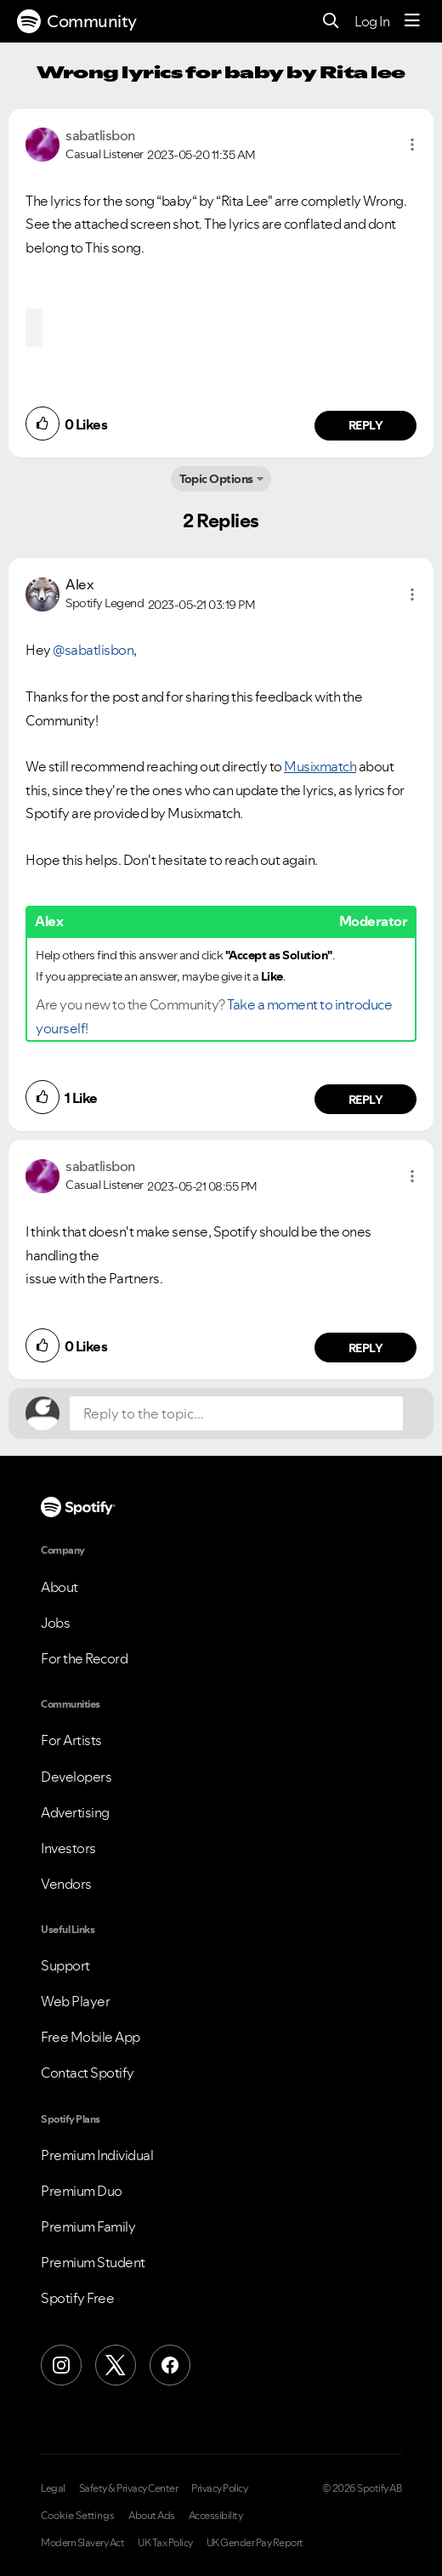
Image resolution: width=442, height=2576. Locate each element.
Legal (53, 2488)
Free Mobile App (90, 2036)
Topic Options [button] (216, 478)
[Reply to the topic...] (236, 1413)
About (59, 1587)
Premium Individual (97, 2155)
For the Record (84, 1658)
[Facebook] (170, 2365)
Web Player (75, 2001)
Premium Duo (81, 2190)
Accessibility (216, 2515)
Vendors (66, 1883)
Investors (68, 1848)
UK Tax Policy (165, 2543)
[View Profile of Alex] (79, 584)
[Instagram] (61, 2365)
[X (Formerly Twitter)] (115, 2365)
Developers (76, 1776)
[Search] (331, 21)
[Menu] (412, 21)
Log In (371, 21)
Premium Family (88, 2226)
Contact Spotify (87, 2072)
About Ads (151, 2515)
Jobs (55, 1622)
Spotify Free (77, 2298)
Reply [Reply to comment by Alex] (365, 1099)
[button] (412, 144)
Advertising (75, 1812)
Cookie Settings (78, 2515)
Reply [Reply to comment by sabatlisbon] (365, 425)
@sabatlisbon (93, 649)
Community (77, 21)
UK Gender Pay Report (255, 2543)
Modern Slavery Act (82, 2543)
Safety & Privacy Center (128, 2488)
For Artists (71, 1740)
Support (65, 1965)
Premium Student (93, 2262)
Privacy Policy (219, 2488)
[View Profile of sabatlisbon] (100, 135)
